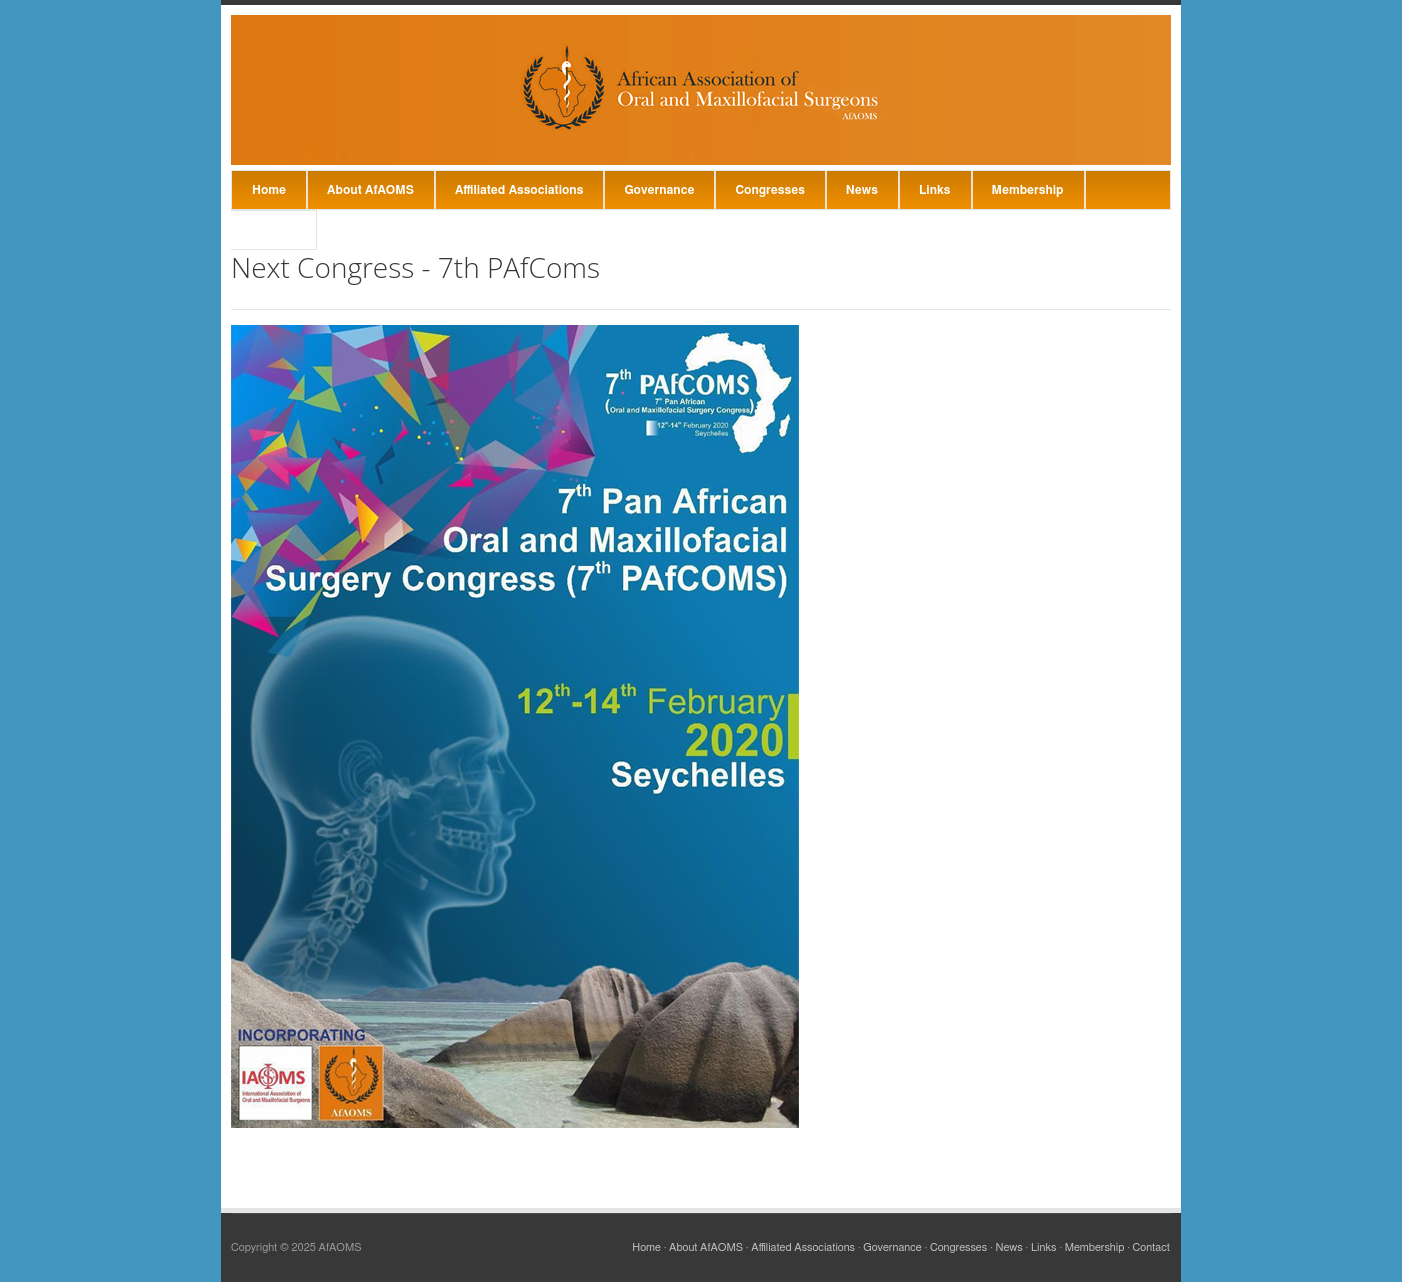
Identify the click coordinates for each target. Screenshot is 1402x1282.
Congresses (769, 190)
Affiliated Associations (519, 190)
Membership (1028, 190)
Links (935, 190)
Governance (659, 190)
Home (269, 190)
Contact (273, 230)
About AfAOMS (370, 190)
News (862, 190)
